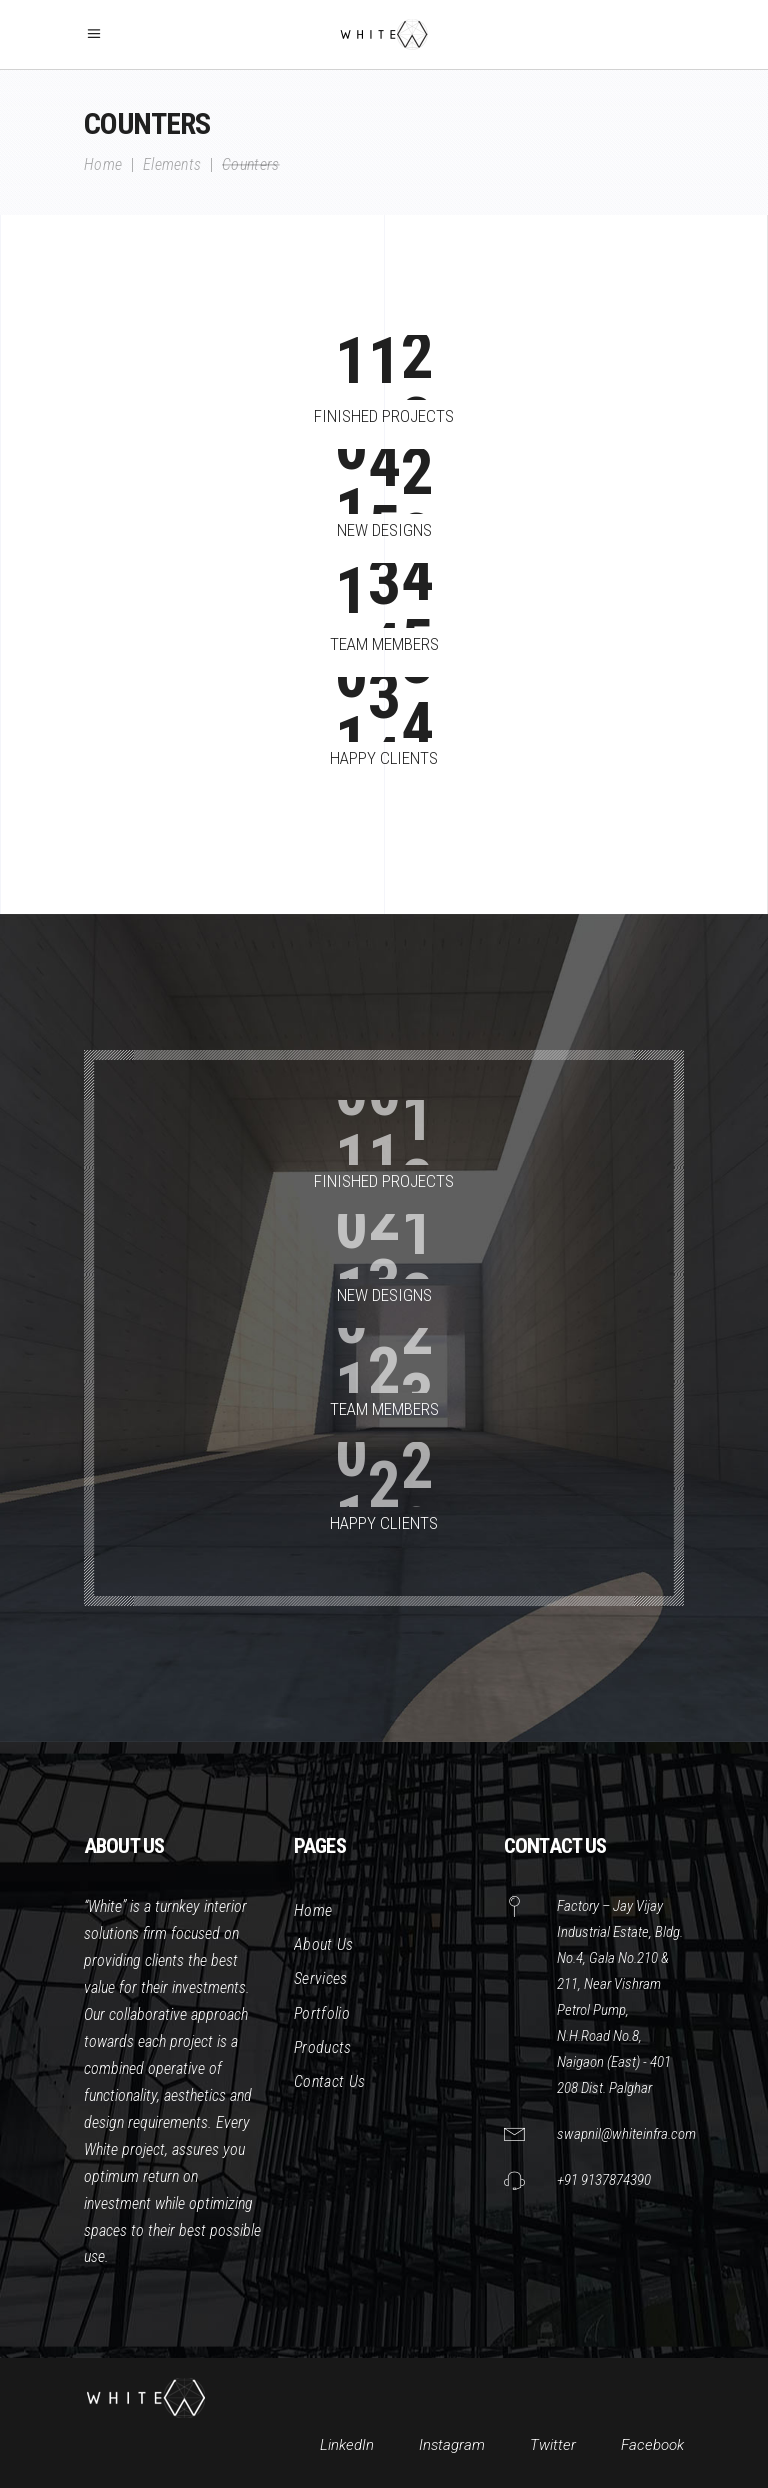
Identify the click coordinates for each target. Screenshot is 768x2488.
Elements (172, 165)
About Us (324, 1944)
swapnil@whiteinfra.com (626, 2134)
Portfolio (322, 2013)
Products (323, 2047)
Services (321, 1978)
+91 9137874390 (604, 2180)
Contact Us (329, 2081)
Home (103, 165)
